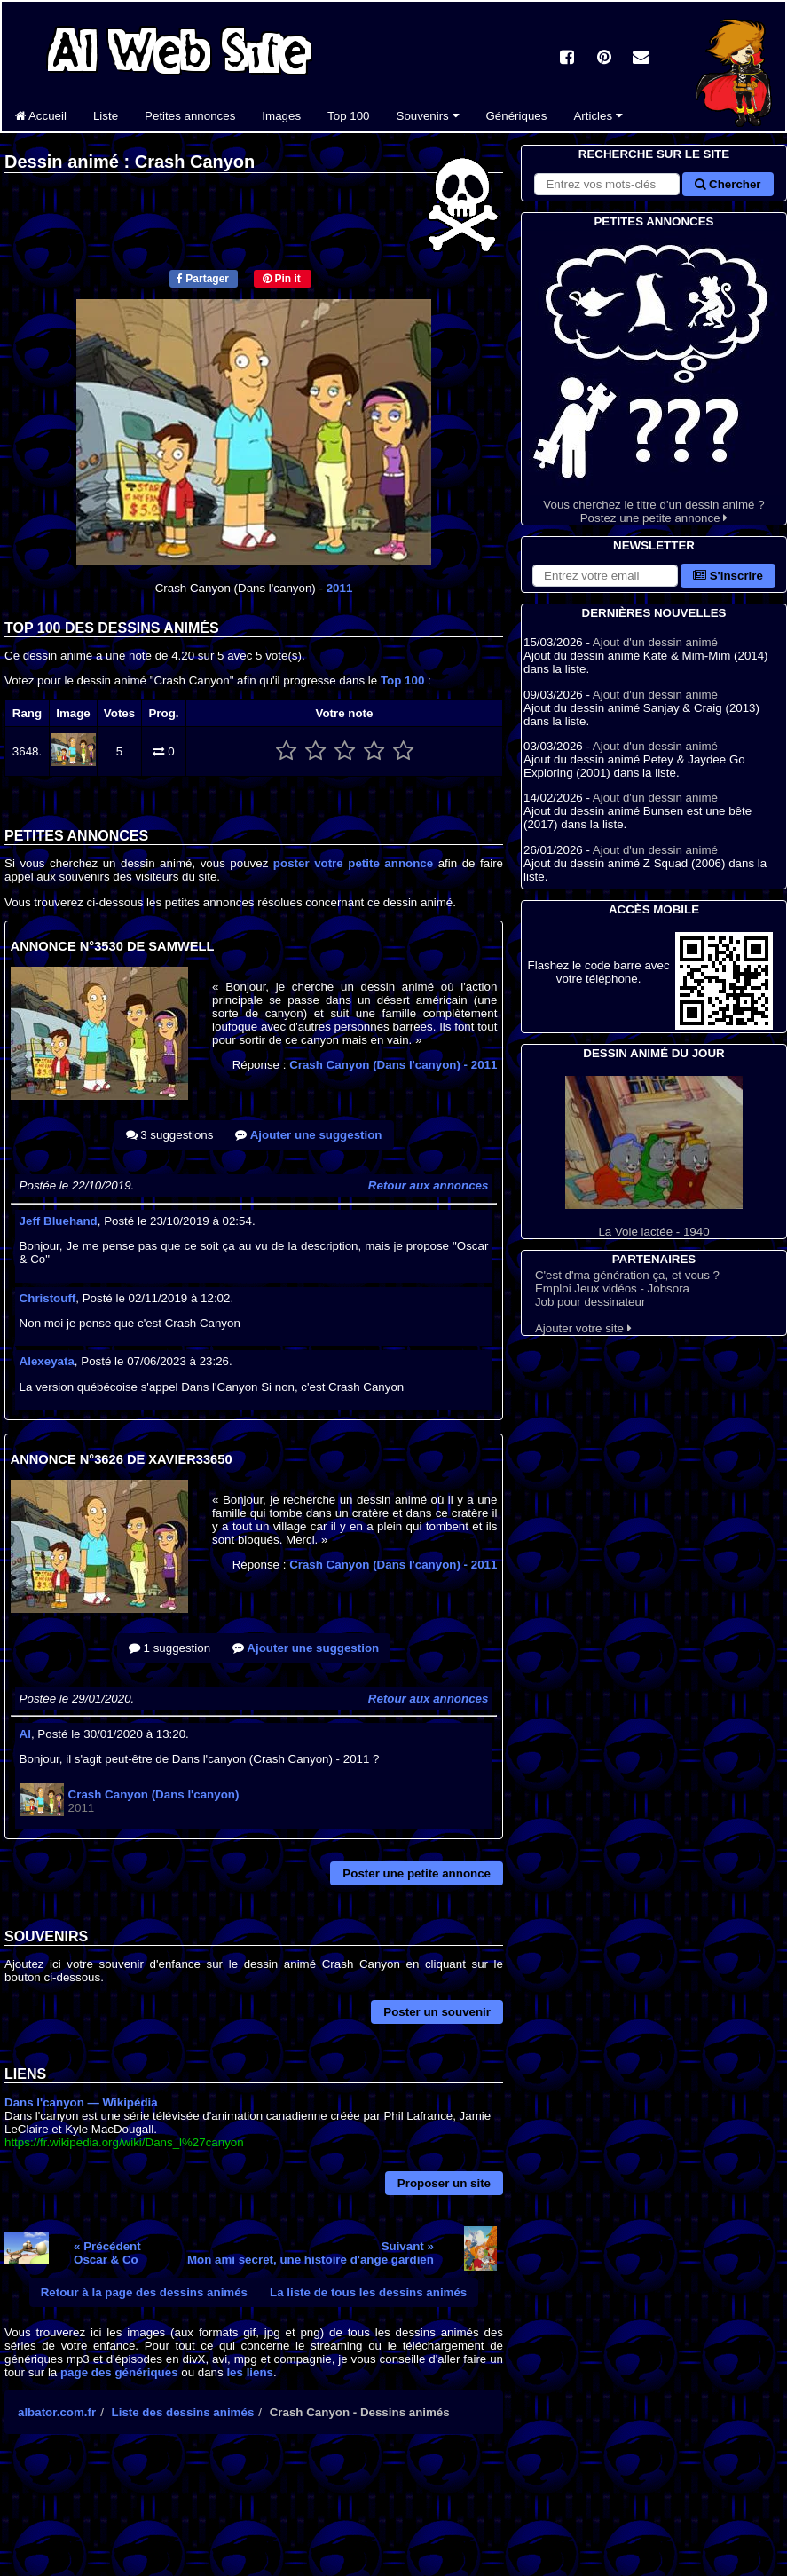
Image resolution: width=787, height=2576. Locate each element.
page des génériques (119, 2372)
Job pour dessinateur (590, 1301)
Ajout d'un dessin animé (655, 642)
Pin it (282, 279)
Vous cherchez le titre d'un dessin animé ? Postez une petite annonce (654, 378)
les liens (249, 2372)
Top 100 (348, 115)
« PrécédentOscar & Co (107, 2253)
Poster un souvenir (437, 2012)
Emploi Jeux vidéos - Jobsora (612, 1288)
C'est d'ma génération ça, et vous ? (627, 1275)
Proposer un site (444, 2183)
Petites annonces (190, 115)
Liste (105, 115)
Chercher (727, 184)
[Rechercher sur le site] (607, 184)
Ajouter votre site (583, 1328)
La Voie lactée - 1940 (654, 1157)
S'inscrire (728, 575)
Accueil (41, 115)
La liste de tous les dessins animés (368, 2292)
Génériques (516, 115)
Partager (203, 279)
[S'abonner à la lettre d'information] (605, 576)
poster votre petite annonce (353, 863)
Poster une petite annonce (416, 1873)
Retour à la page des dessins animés (144, 2292)
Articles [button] (597, 115)
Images (281, 115)
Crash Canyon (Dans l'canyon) (393, 1064)
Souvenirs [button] (428, 115)
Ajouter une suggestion (308, 1135)
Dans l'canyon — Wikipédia (81, 2102)
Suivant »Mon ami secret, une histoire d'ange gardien (310, 2253)
